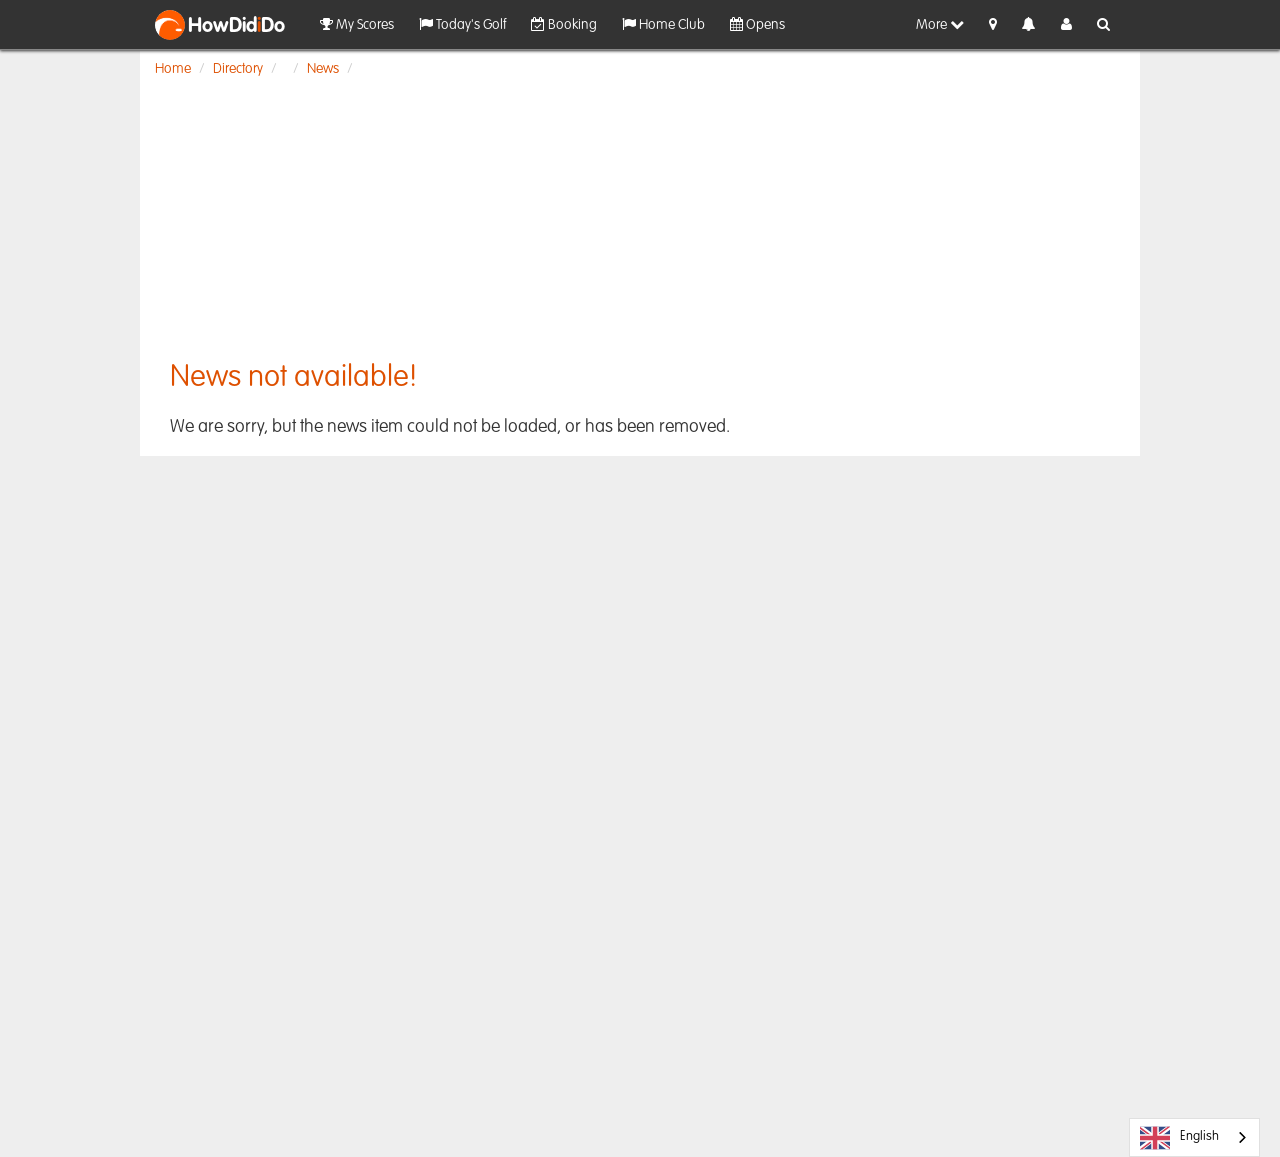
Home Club (663, 24)
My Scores (357, 24)
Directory (238, 69)
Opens (757, 24)
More (940, 24)
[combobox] (1194, 1137)
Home (173, 69)
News (323, 69)
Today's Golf (462, 24)
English (1179, 1138)
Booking (564, 24)
